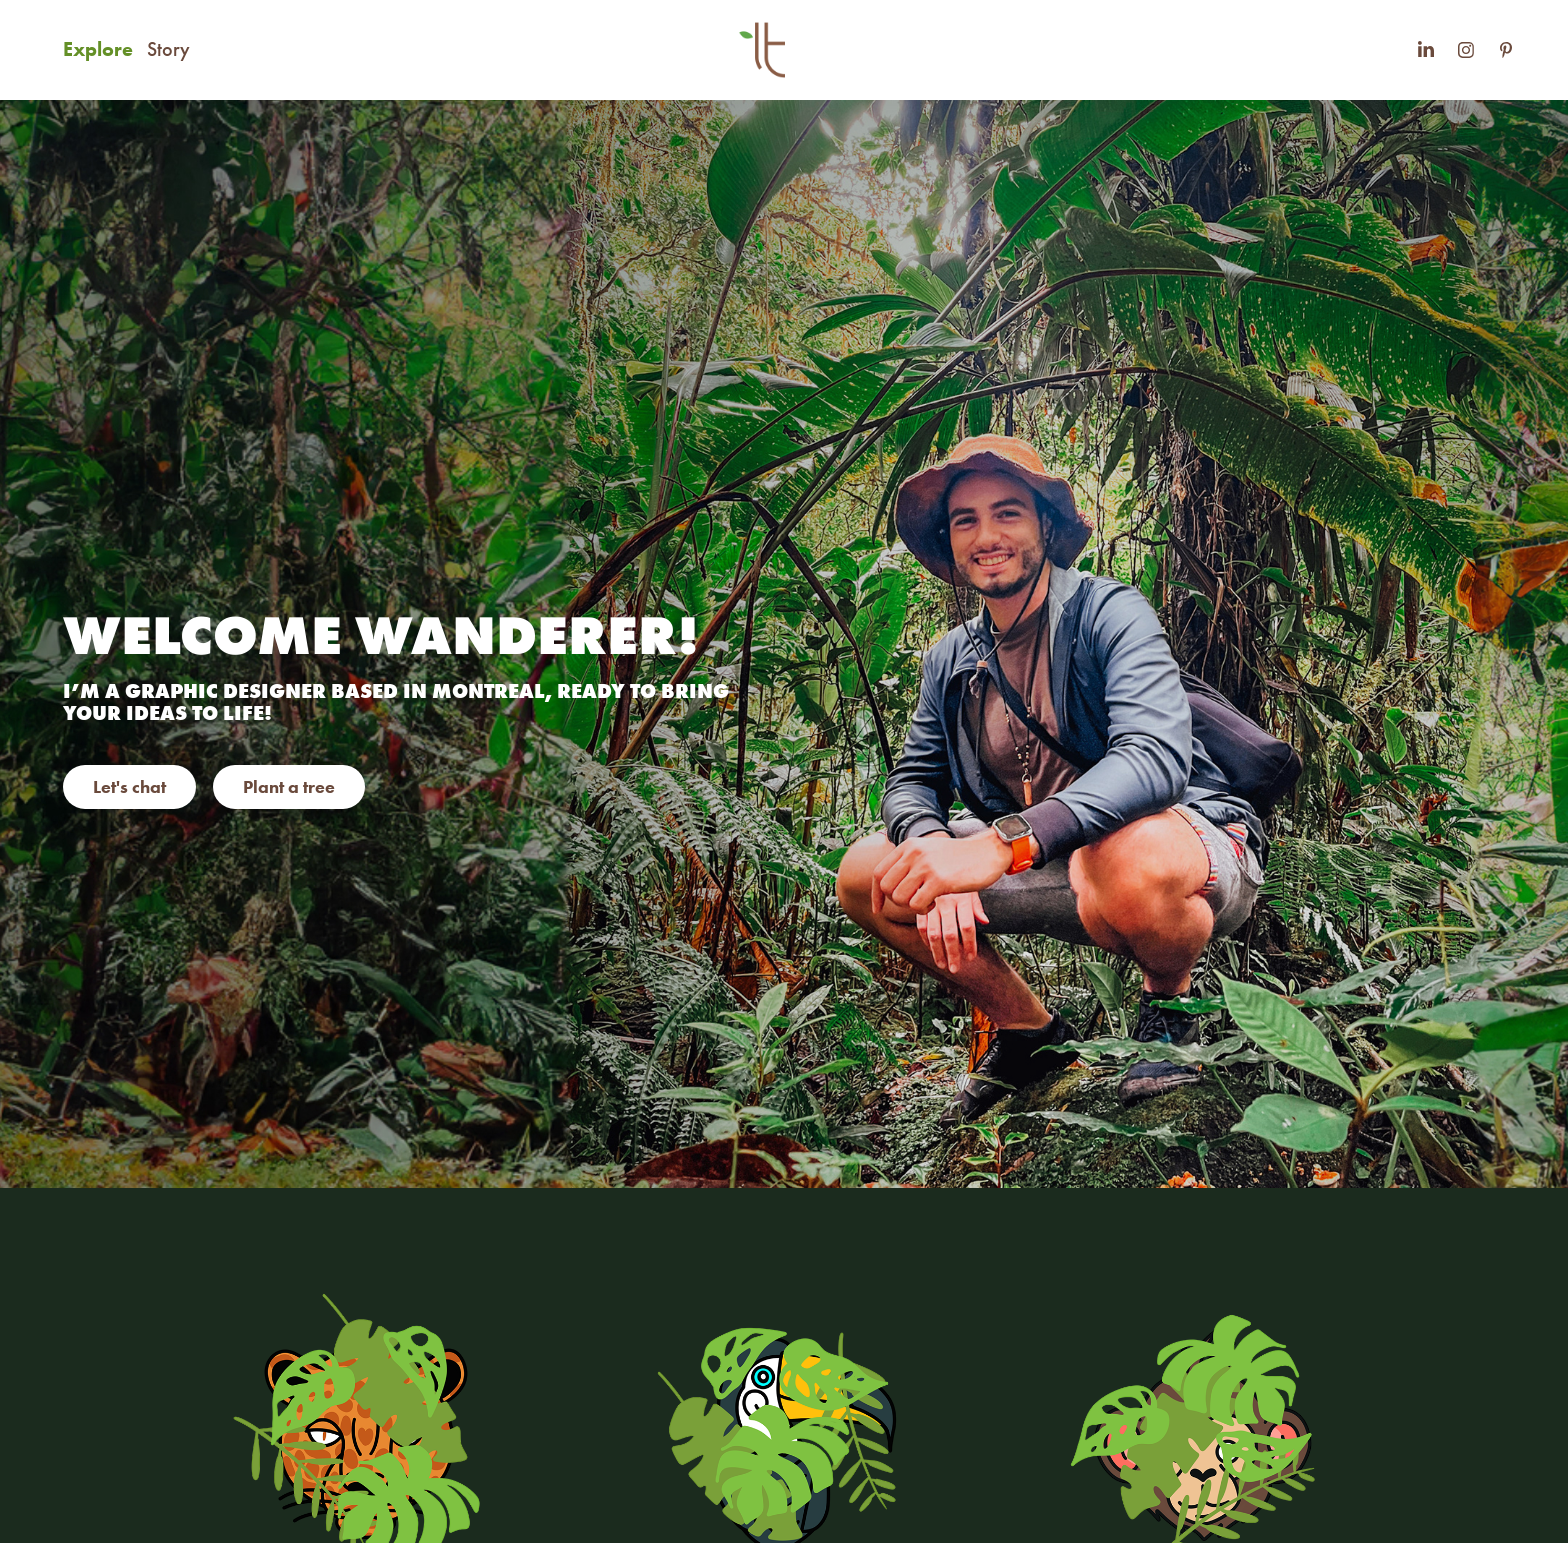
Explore (98, 49)
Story (168, 49)
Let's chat (129, 787)
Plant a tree (289, 787)
